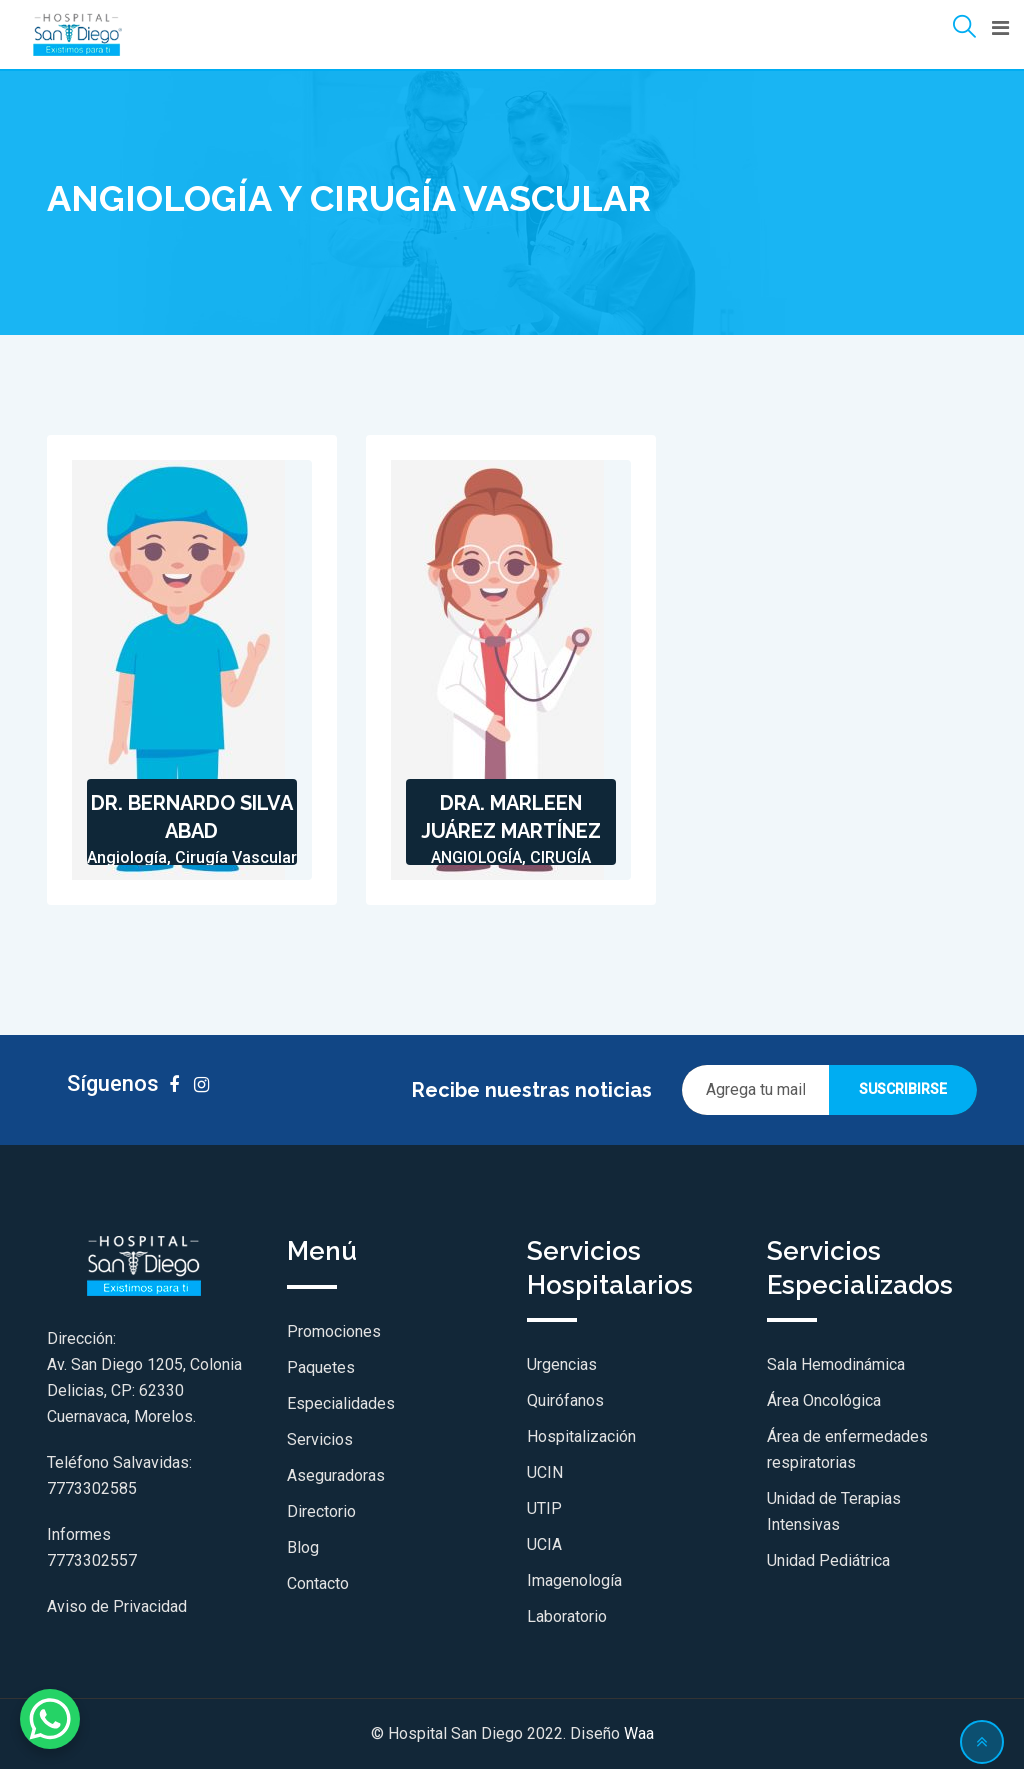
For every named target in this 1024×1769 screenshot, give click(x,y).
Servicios (320, 1439)
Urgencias (562, 1364)
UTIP (544, 1508)
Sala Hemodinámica (836, 1364)
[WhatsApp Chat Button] (50, 1719)
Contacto (318, 1583)
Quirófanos (565, 1400)
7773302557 (92, 1560)
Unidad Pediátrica (828, 1560)
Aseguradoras (336, 1475)
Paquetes (321, 1367)
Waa (639, 1733)
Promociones (334, 1331)
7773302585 (92, 1488)
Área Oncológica (824, 1400)
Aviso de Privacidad (117, 1606)
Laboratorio (567, 1616)
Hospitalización (581, 1436)
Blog (303, 1547)
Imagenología (574, 1580)
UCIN (545, 1472)
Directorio (321, 1511)
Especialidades (341, 1403)
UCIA (544, 1544)
